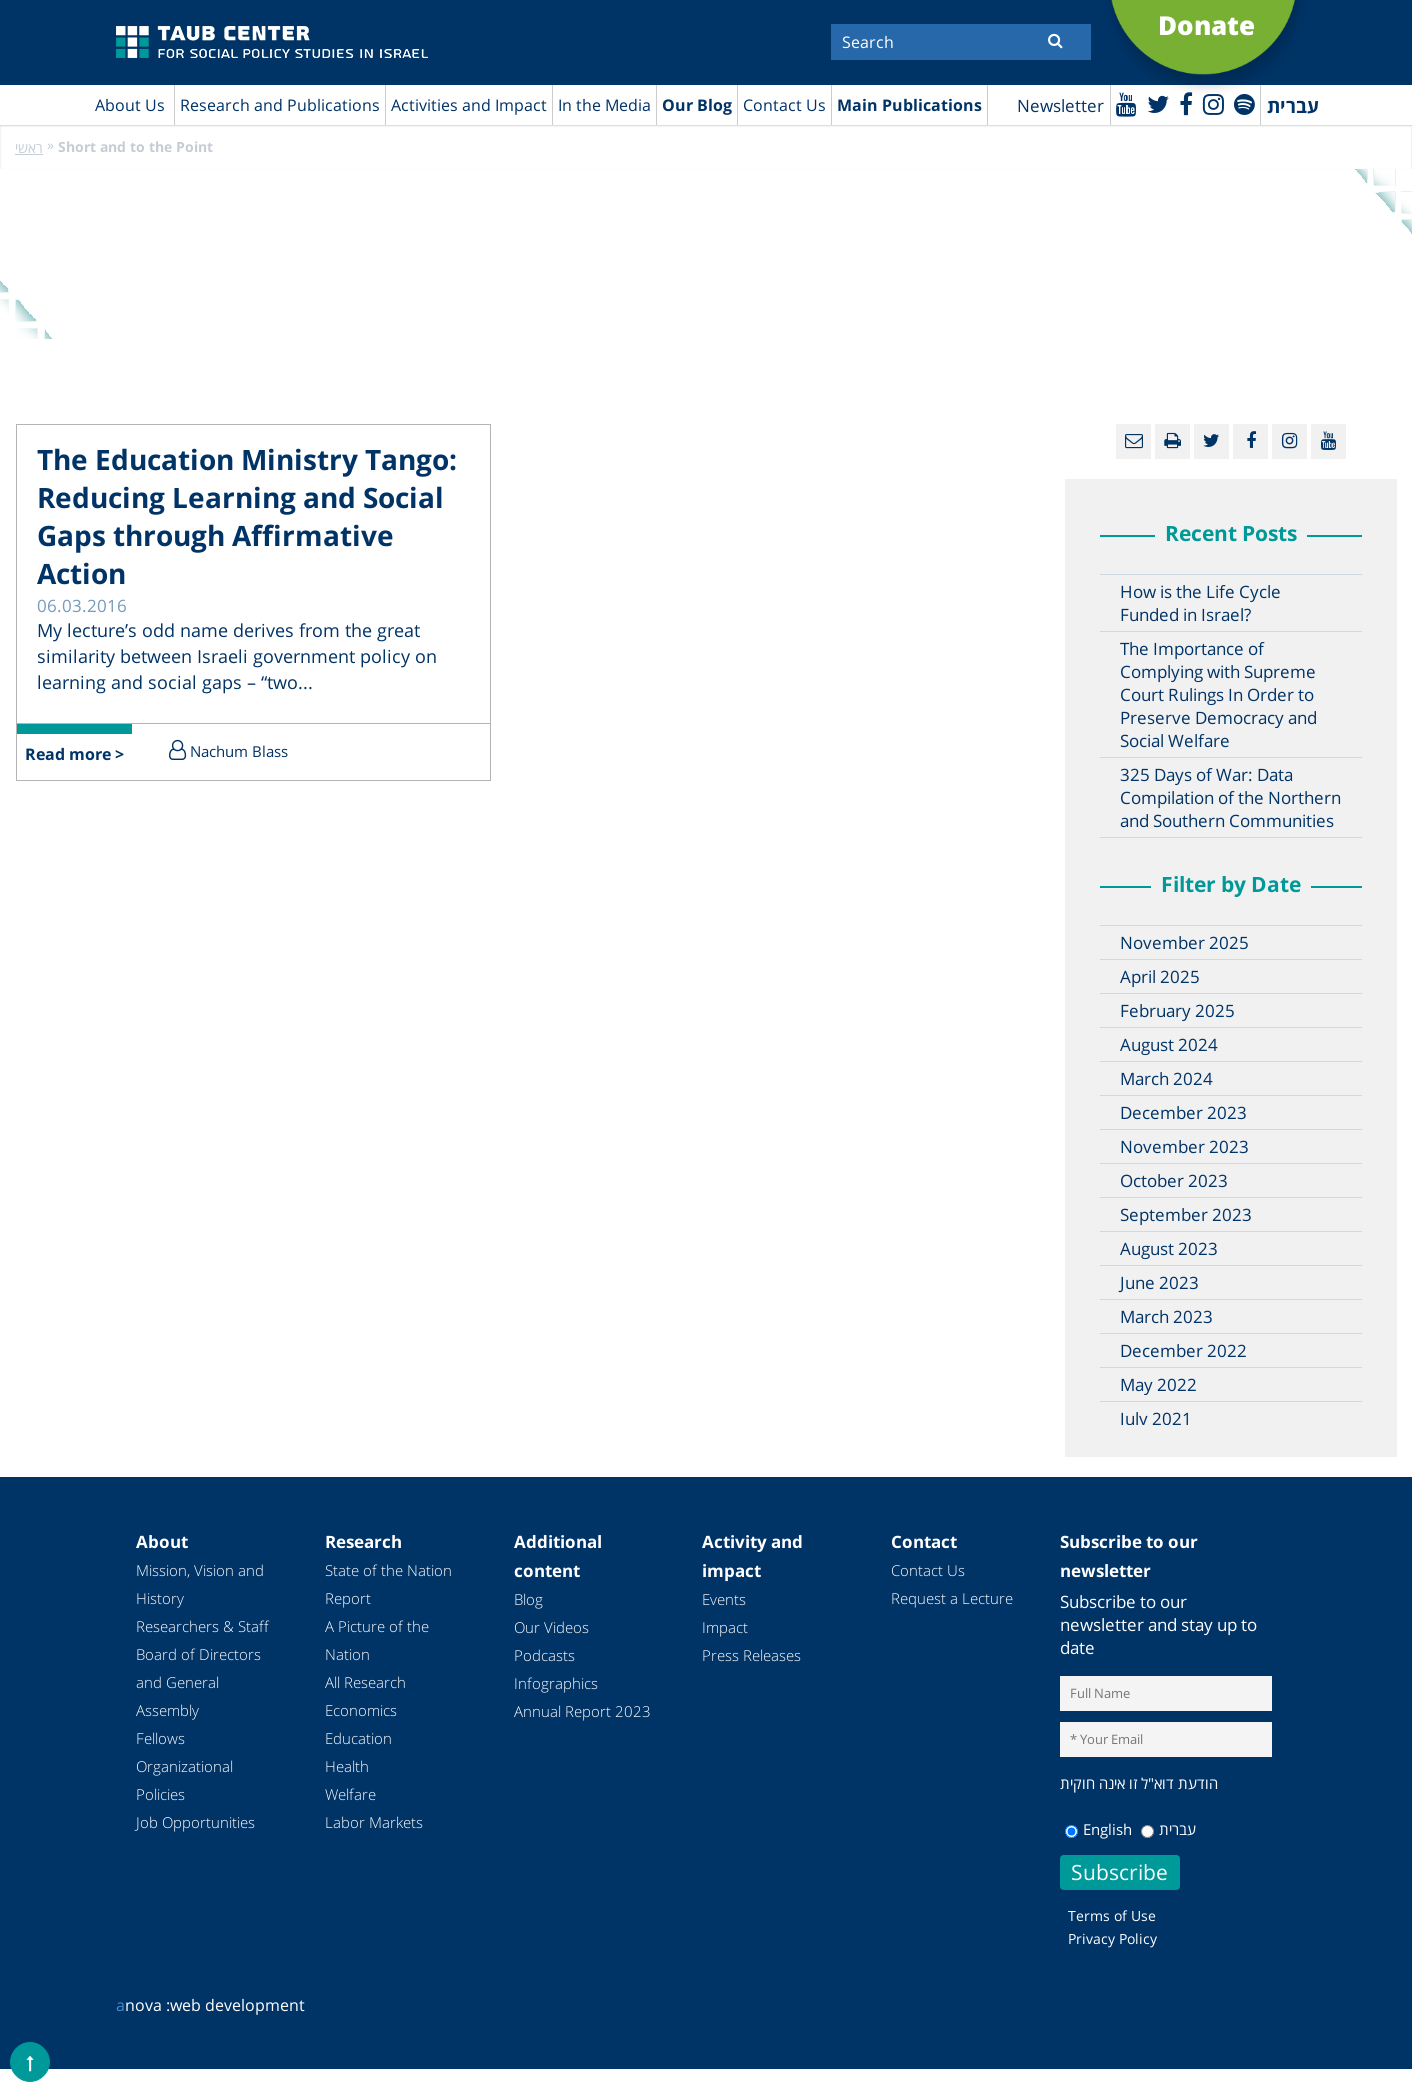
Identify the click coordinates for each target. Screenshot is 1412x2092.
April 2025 (1160, 976)
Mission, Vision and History (200, 1584)
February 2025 (1177, 1010)
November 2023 (1184, 1146)
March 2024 (1166, 1078)
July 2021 (1156, 1418)
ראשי (29, 147)
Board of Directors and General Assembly (198, 1682)
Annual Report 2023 (582, 1711)
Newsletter (1060, 105)
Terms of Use (1112, 1915)
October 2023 (1174, 1180)
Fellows (160, 1738)
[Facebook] (1186, 103)
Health (347, 1766)
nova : (143, 2005)
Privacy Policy (1112, 1938)
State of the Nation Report (388, 1584)
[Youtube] (1126, 103)
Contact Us (784, 105)
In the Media (604, 105)
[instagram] (1213, 103)
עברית (1168, 1829)
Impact (725, 1627)
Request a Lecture (952, 1598)
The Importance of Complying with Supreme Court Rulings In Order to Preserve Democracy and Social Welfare (1218, 694)
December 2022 (1183, 1350)
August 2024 (1169, 1044)
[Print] (1172, 441)
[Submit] (1055, 40)
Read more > (74, 754)
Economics (361, 1710)
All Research (365, 1682)
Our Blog (697, 105)
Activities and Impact (469, 105)
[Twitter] (1158, 103)
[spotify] (1244, 103)
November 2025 (1184, 942)
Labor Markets (374, 1822)
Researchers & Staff (202, 1626)
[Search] (961, 42)
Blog (528, 1599)
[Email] (1133, 441)
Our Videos (551, 1627)
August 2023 (1169, 1248)
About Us (130, 105)
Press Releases (751, 1655)
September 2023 (1186, 1214)
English (1098, 1829)
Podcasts (544, 1655)
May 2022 (1158, 1384)
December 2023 (1183, 1112)
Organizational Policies (184, 1780)
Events (724, 1599)
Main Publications (909, 105)
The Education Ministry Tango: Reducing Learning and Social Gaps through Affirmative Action (247, 516)
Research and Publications (280, 105)
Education (358, 1738)
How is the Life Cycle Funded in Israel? (1200, 603)
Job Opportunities (195, 1822)
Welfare (350, 1794)
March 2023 (1166, 1316)
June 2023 (1159, 1282)
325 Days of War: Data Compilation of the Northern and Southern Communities (1230, 797)
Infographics (556, 1683)
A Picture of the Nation (377, 1640)
